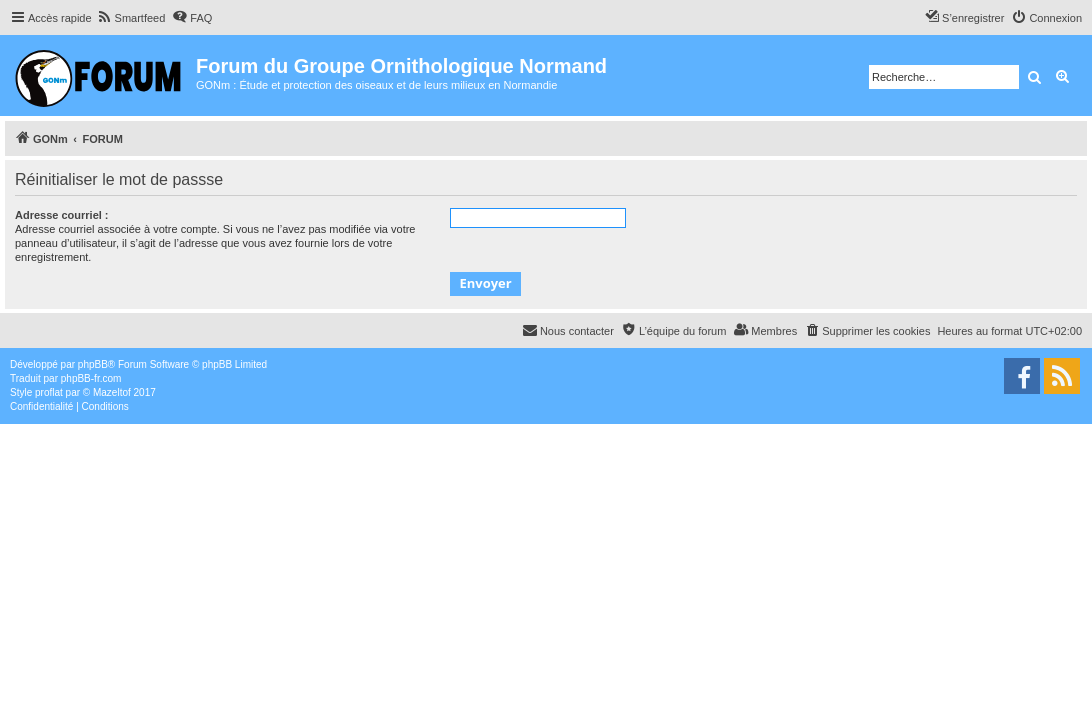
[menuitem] (131, 18)
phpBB (93, 364)
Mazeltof (112, 392)
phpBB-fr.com (91, 378)
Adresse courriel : (62, 215)
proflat (49, 392)
